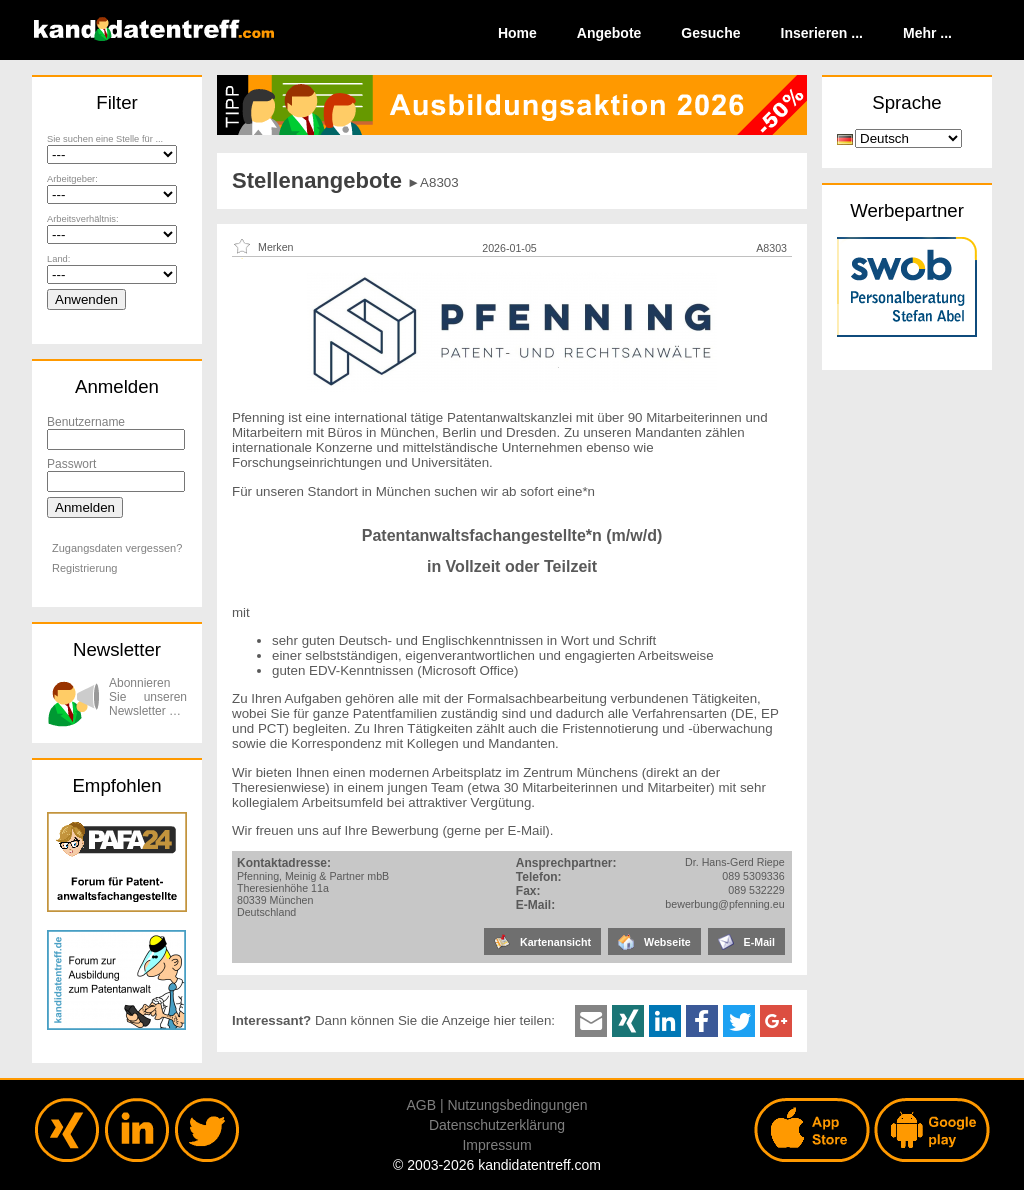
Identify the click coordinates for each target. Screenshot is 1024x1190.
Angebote (609, 33)
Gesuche (710, 33)
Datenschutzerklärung (497, 1125)
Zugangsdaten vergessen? (117, 548)
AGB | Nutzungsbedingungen (496, 1105)
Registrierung (84, 568)
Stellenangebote (317, 180)
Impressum (496, 1145)
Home (517, 33)
